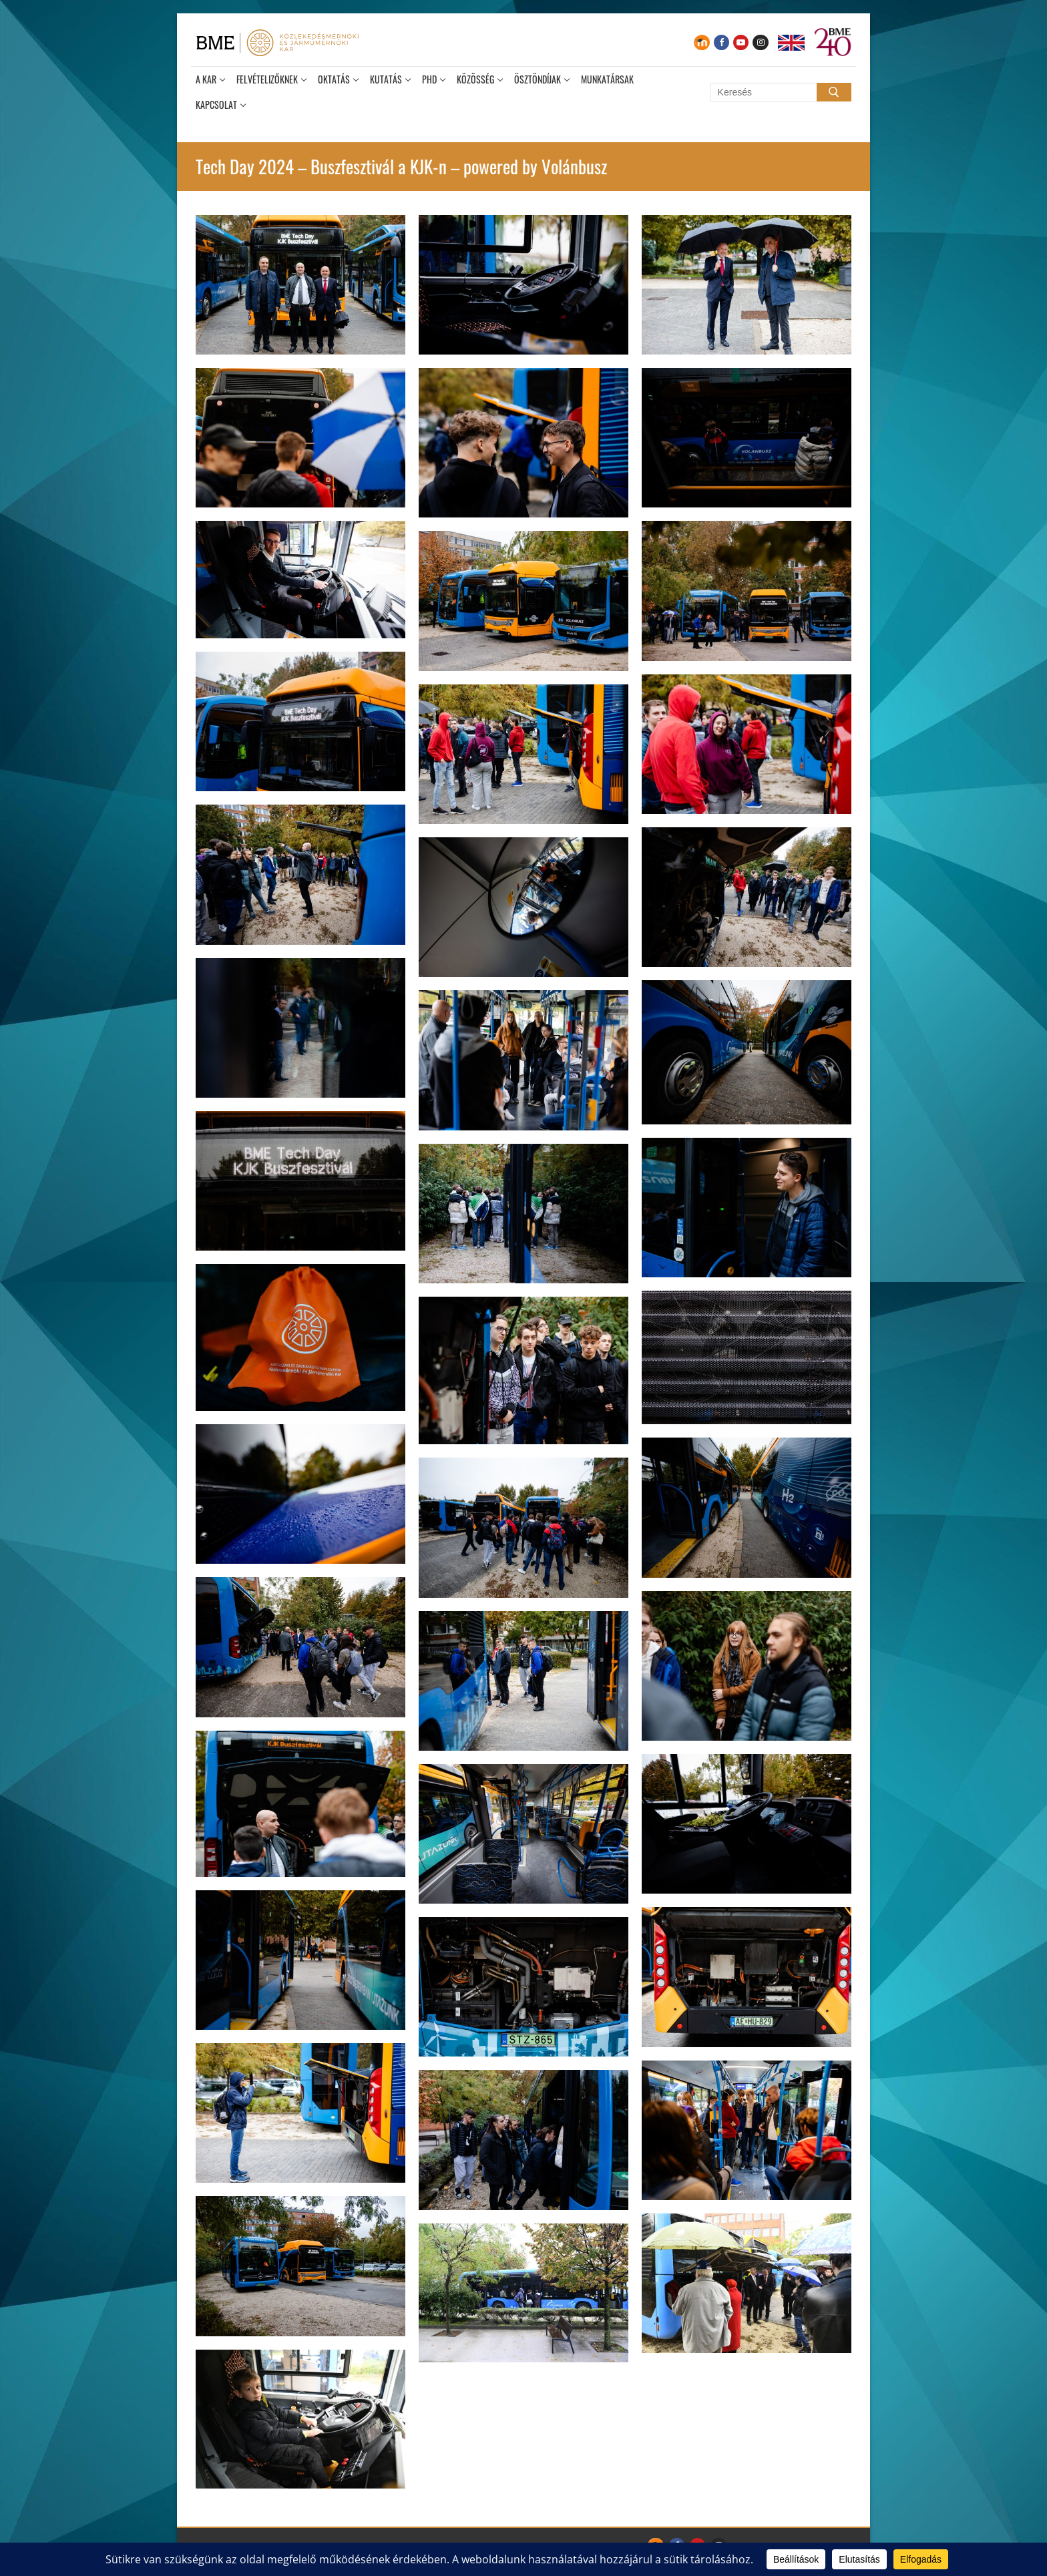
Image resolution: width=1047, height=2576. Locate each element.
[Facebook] (721, 42)
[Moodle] (701, 42)
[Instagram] (760, 42)
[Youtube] (741, 42)
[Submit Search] (834, 92)
